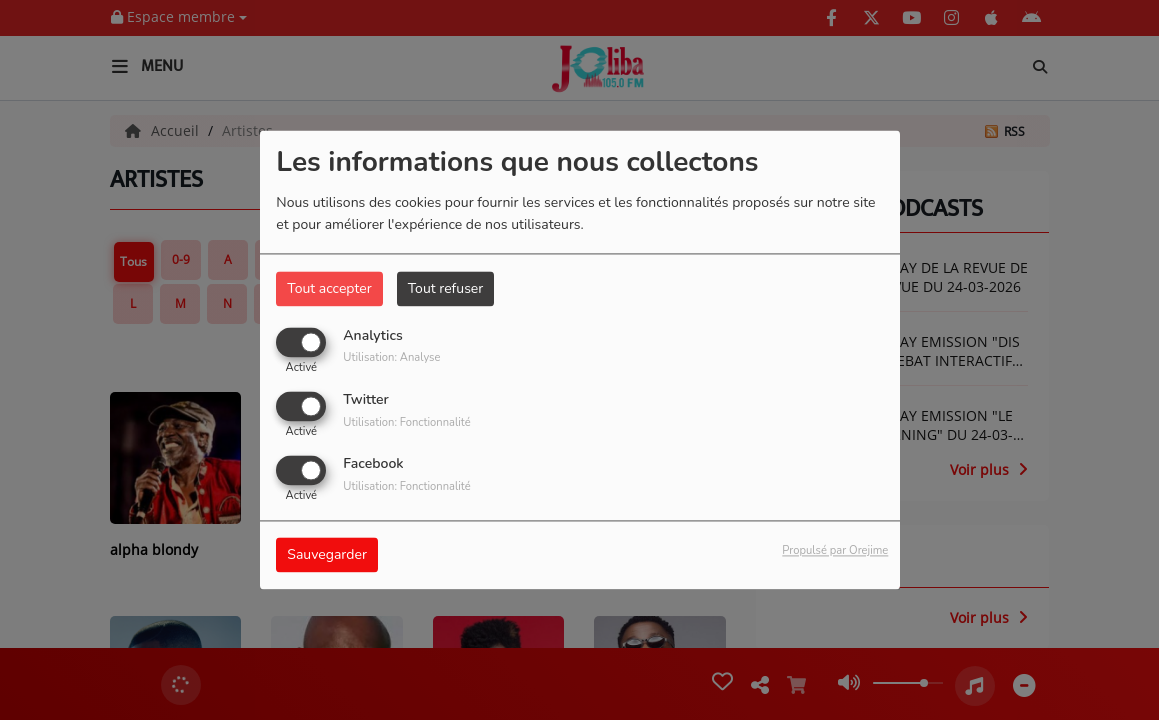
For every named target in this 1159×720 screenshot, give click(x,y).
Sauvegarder (327, 555)
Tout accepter (329, 288)
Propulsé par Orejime (835, 551)
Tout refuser (446, 288)
